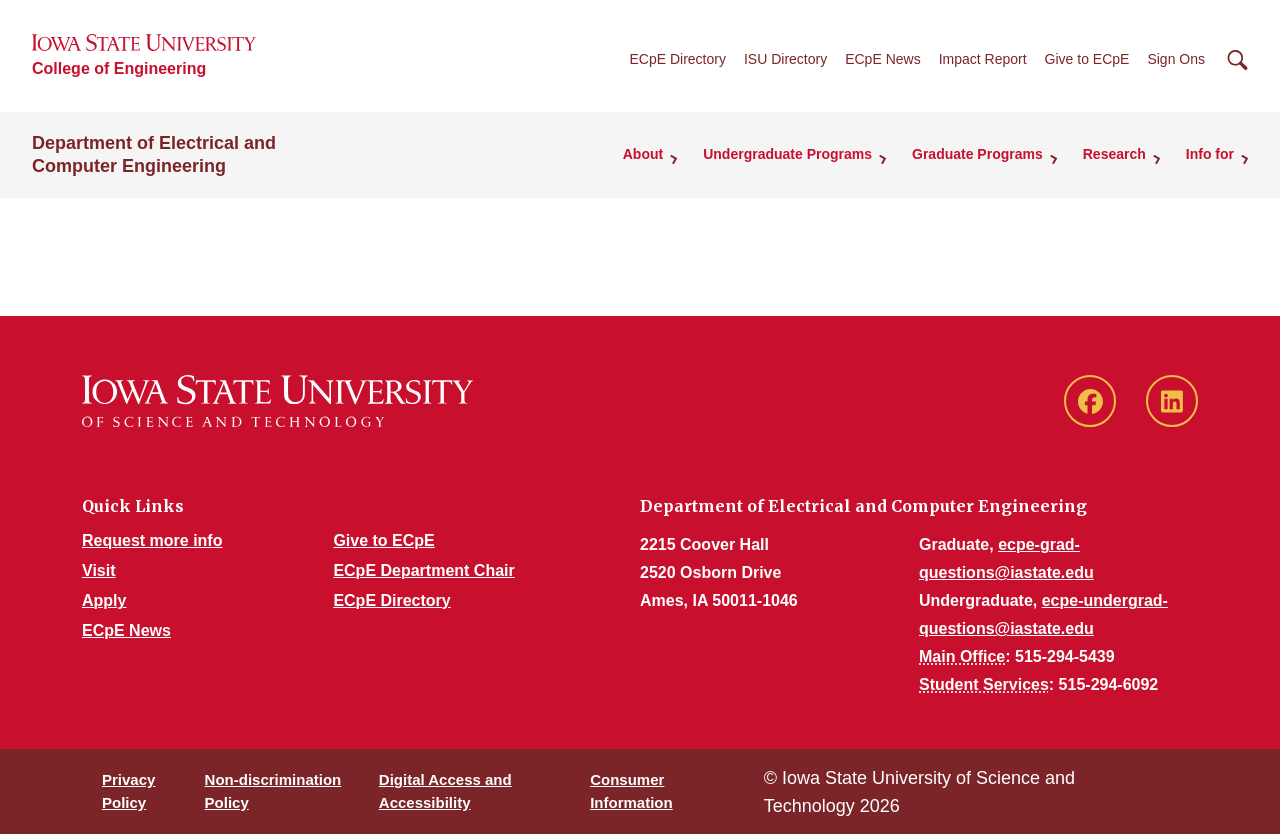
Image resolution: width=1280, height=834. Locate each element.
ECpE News (882, 59)
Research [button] (1114, 154)
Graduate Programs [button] (977, 154)
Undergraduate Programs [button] (787, 154)
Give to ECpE (1087, 59)
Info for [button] (1210, 154)
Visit (99, 570)
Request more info (152, 540)
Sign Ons (1176, 59)
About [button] (643, 154)
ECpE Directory (677, 59)
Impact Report (983, 59)
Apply (104, 600)
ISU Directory (785, 59)
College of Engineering (119, 68)
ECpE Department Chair (423, 570)
